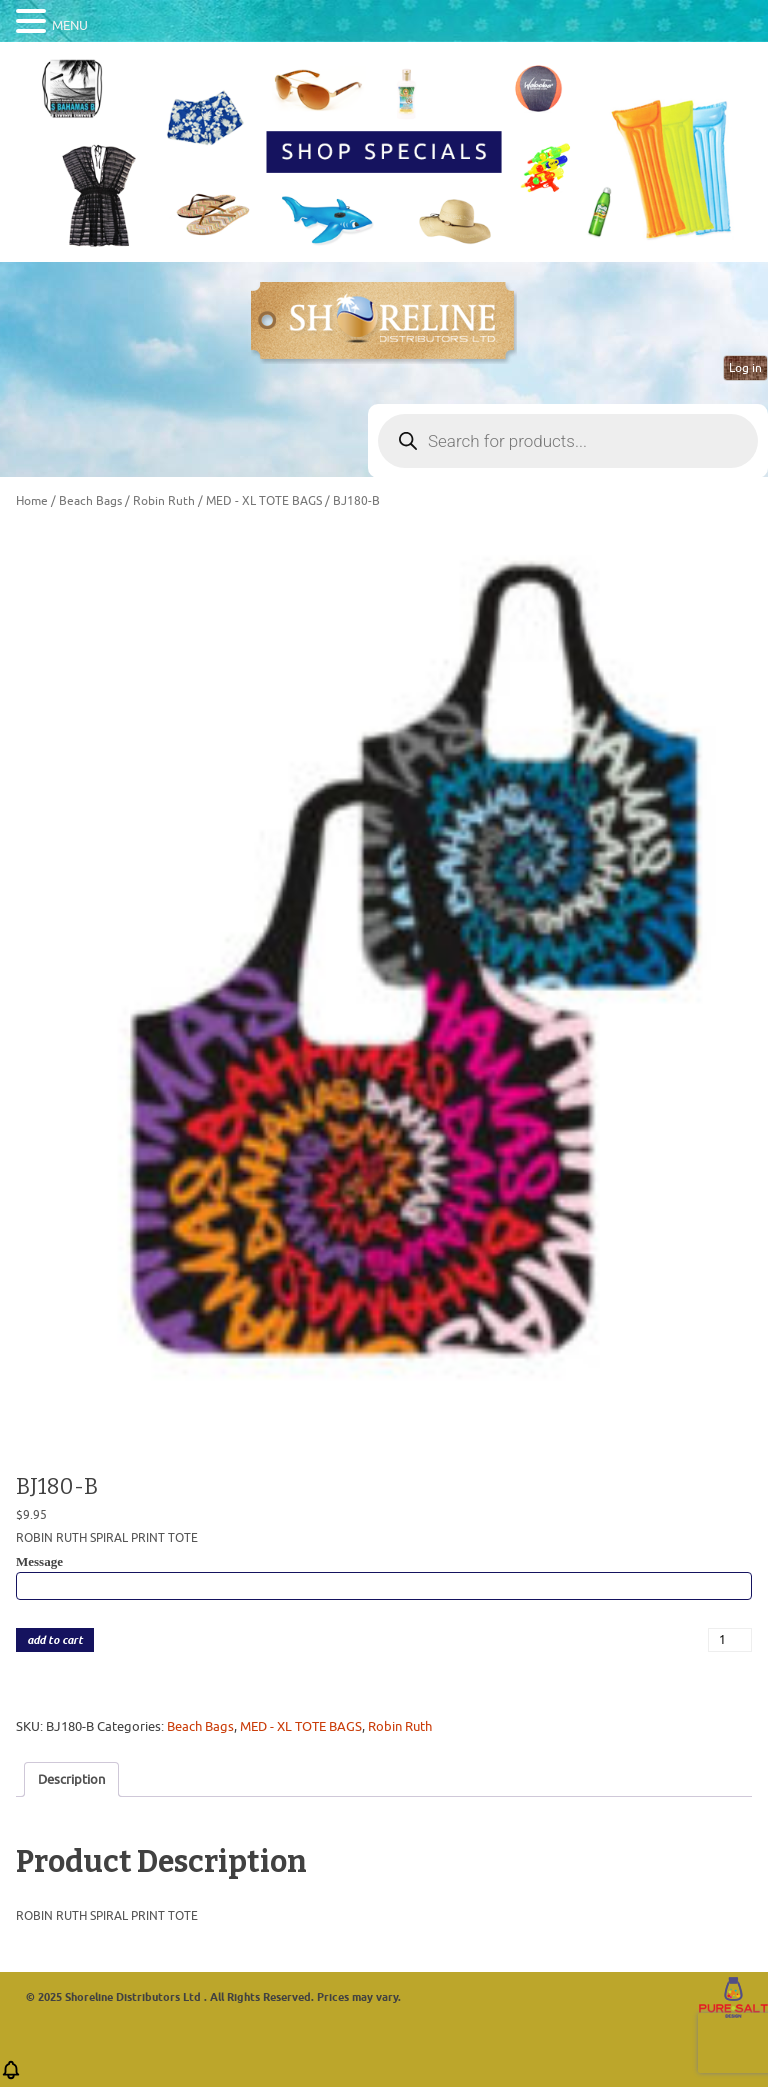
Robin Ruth (164, 501)
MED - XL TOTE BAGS (264, 501)
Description (71, 1779)
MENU (70, 25)
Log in (745, 368)
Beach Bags (90, 501)
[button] (11, 2076)
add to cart (55, 1640)
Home (32, 501)
